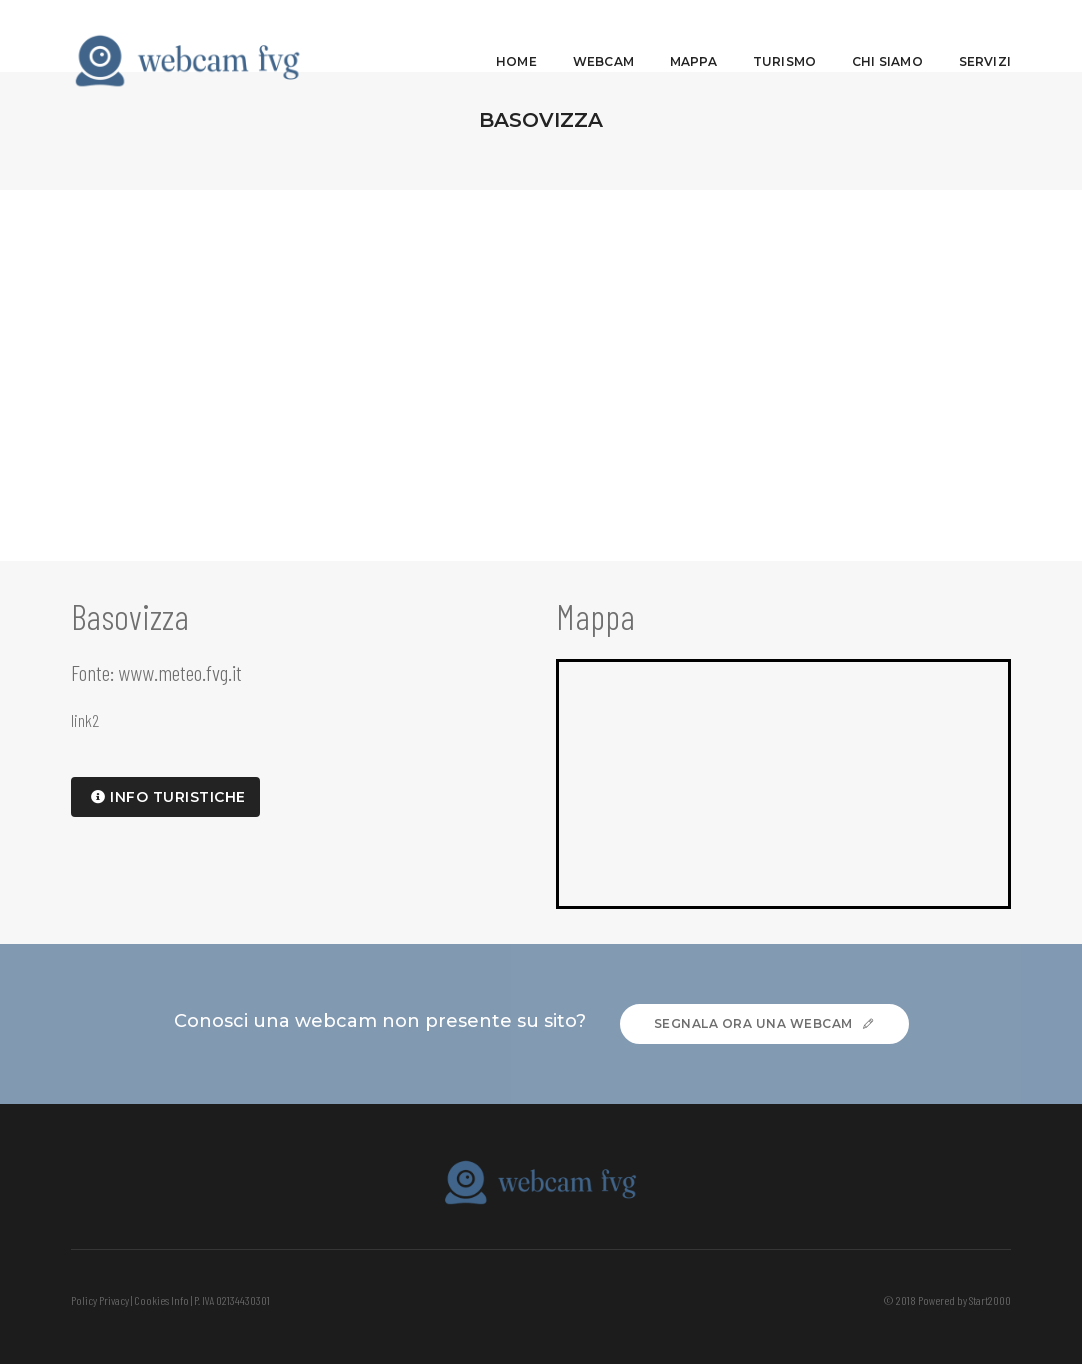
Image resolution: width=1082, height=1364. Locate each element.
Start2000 (990, 1300)
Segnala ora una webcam (764, 1023)
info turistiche (168, 797)
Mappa (693, 35)
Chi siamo (887, 35)
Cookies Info (161, 1300)
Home (516, 35)
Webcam (603, 35)
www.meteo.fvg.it (180, 672)
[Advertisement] (541, 340)
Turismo (784, 35)
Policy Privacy (100, 1300)
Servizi (985, 35)
